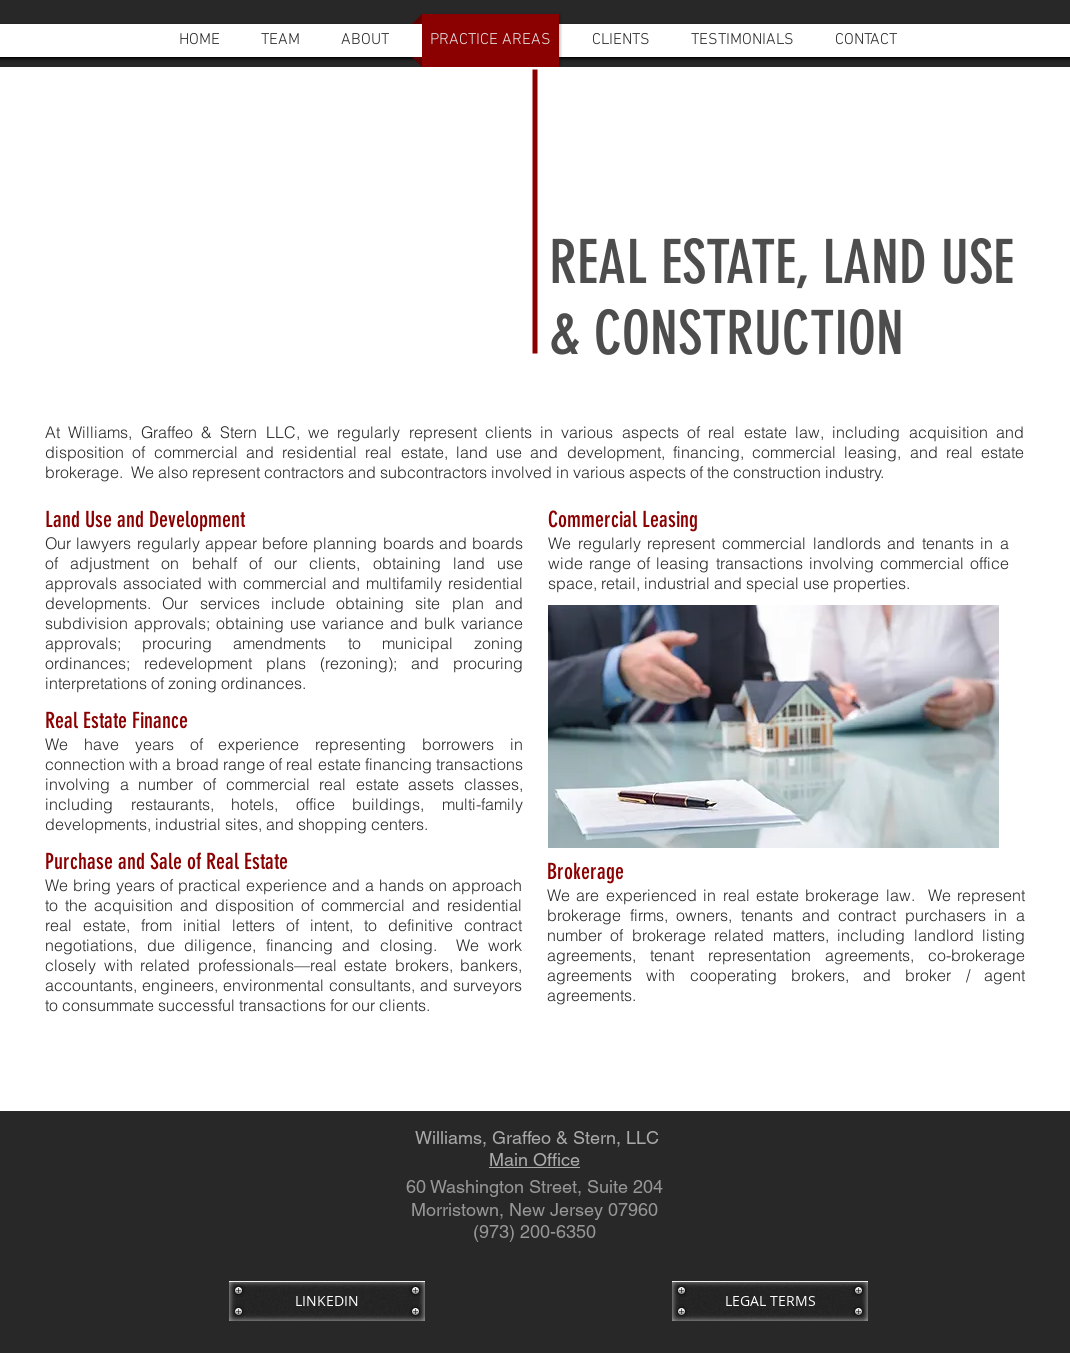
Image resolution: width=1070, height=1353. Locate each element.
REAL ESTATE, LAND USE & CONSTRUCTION (781, 298)
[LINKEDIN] (327, 1301)
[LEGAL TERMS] (770, 1301)
